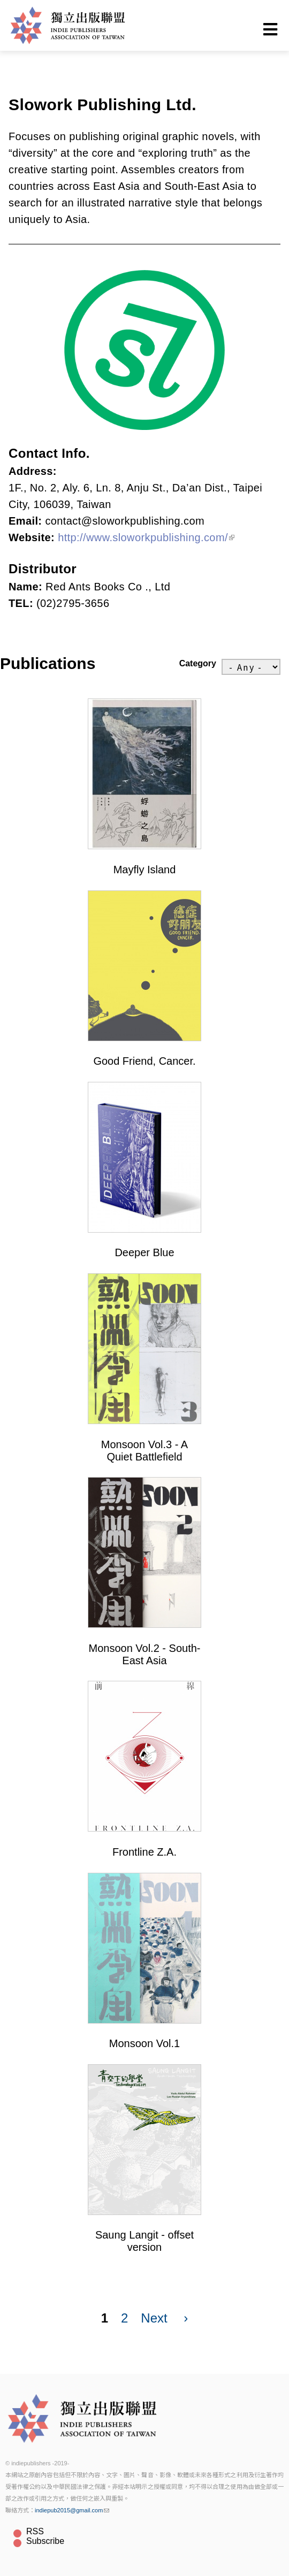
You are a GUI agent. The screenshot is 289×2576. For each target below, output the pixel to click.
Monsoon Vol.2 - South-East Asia (144, 1654)
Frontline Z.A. (144, 1852)
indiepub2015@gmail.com (72, 2510)
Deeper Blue (144, 1252)
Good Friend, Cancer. (144, 1061)
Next (154, 2318)
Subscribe (45, 2541)
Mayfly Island (144, 869)
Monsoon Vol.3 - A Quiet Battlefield (144, 1451)
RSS (35, 2531)
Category (197, 663)
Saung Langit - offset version (144, 2241)
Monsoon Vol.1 (144, 2043)
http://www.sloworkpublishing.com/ (146, 537)
